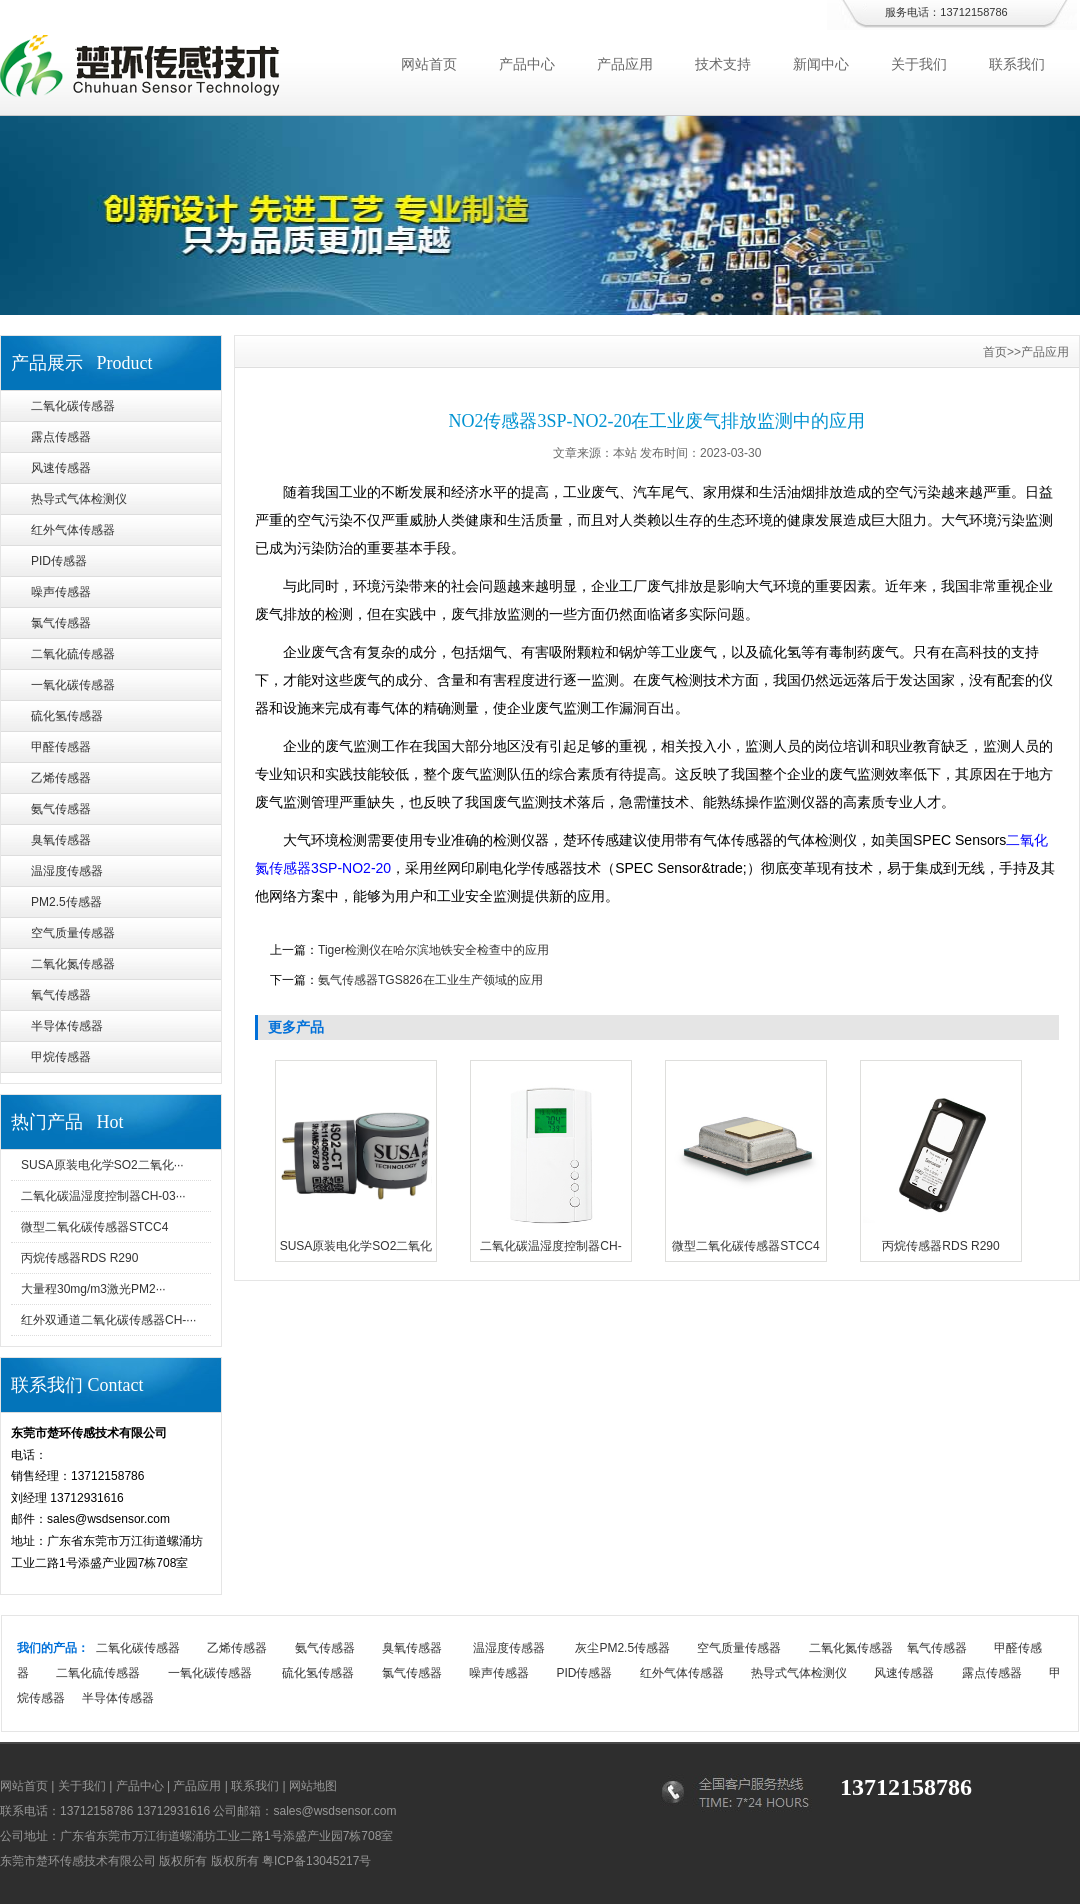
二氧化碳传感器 (73, 406)
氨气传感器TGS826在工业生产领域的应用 (430, 980)
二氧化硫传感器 (73, 654)
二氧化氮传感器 (73, 964)
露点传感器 (61, 437)
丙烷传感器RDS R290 (79, 1258)
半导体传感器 (67, 1026)
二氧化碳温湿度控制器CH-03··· (103, 1196)
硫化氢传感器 (67, 716)
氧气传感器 (61, 995)
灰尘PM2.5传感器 (622, 1648)
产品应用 (625, 64)
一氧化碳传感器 (73, 685)
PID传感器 (59, 561)
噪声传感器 (61, 592)
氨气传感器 (61, 809)
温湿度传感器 (67, 871)
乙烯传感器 (61, 778)
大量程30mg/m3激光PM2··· (93, 1289)
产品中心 (527, 64)
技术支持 (723, 64)
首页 (995, 352)
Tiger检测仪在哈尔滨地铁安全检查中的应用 (433, 950)
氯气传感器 (61, 623)
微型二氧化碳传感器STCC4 (94, 1227)
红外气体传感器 (73, 530)
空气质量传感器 (73, 933)
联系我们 (1017, 64)
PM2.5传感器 (66, 902)
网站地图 (313, 1786)
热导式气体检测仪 (79, 499)
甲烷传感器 (61, 1057)
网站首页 (429, 64)
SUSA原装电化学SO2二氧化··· (102, 1165)
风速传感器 (61, 468)
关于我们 (919, 64)
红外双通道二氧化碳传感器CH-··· (108, 1320)
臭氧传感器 (61, 840)
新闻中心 (821, 64)
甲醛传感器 (61, 747)
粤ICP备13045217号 (316, 1861)
